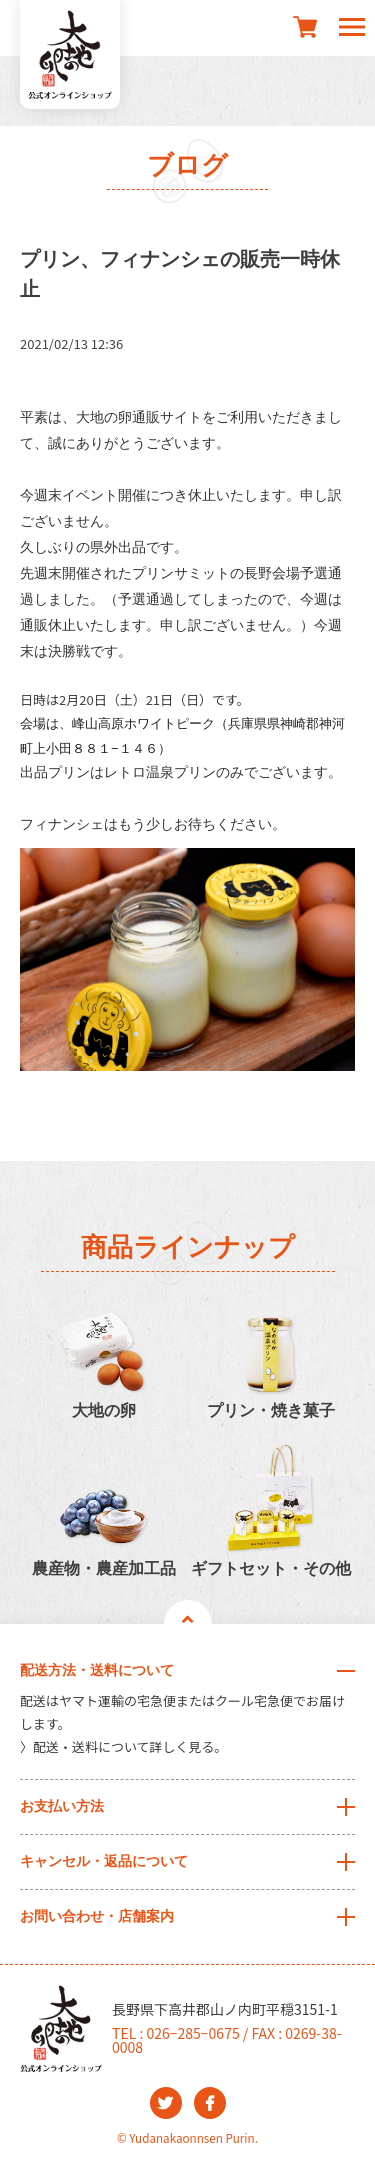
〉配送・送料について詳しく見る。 (124, 1746)
